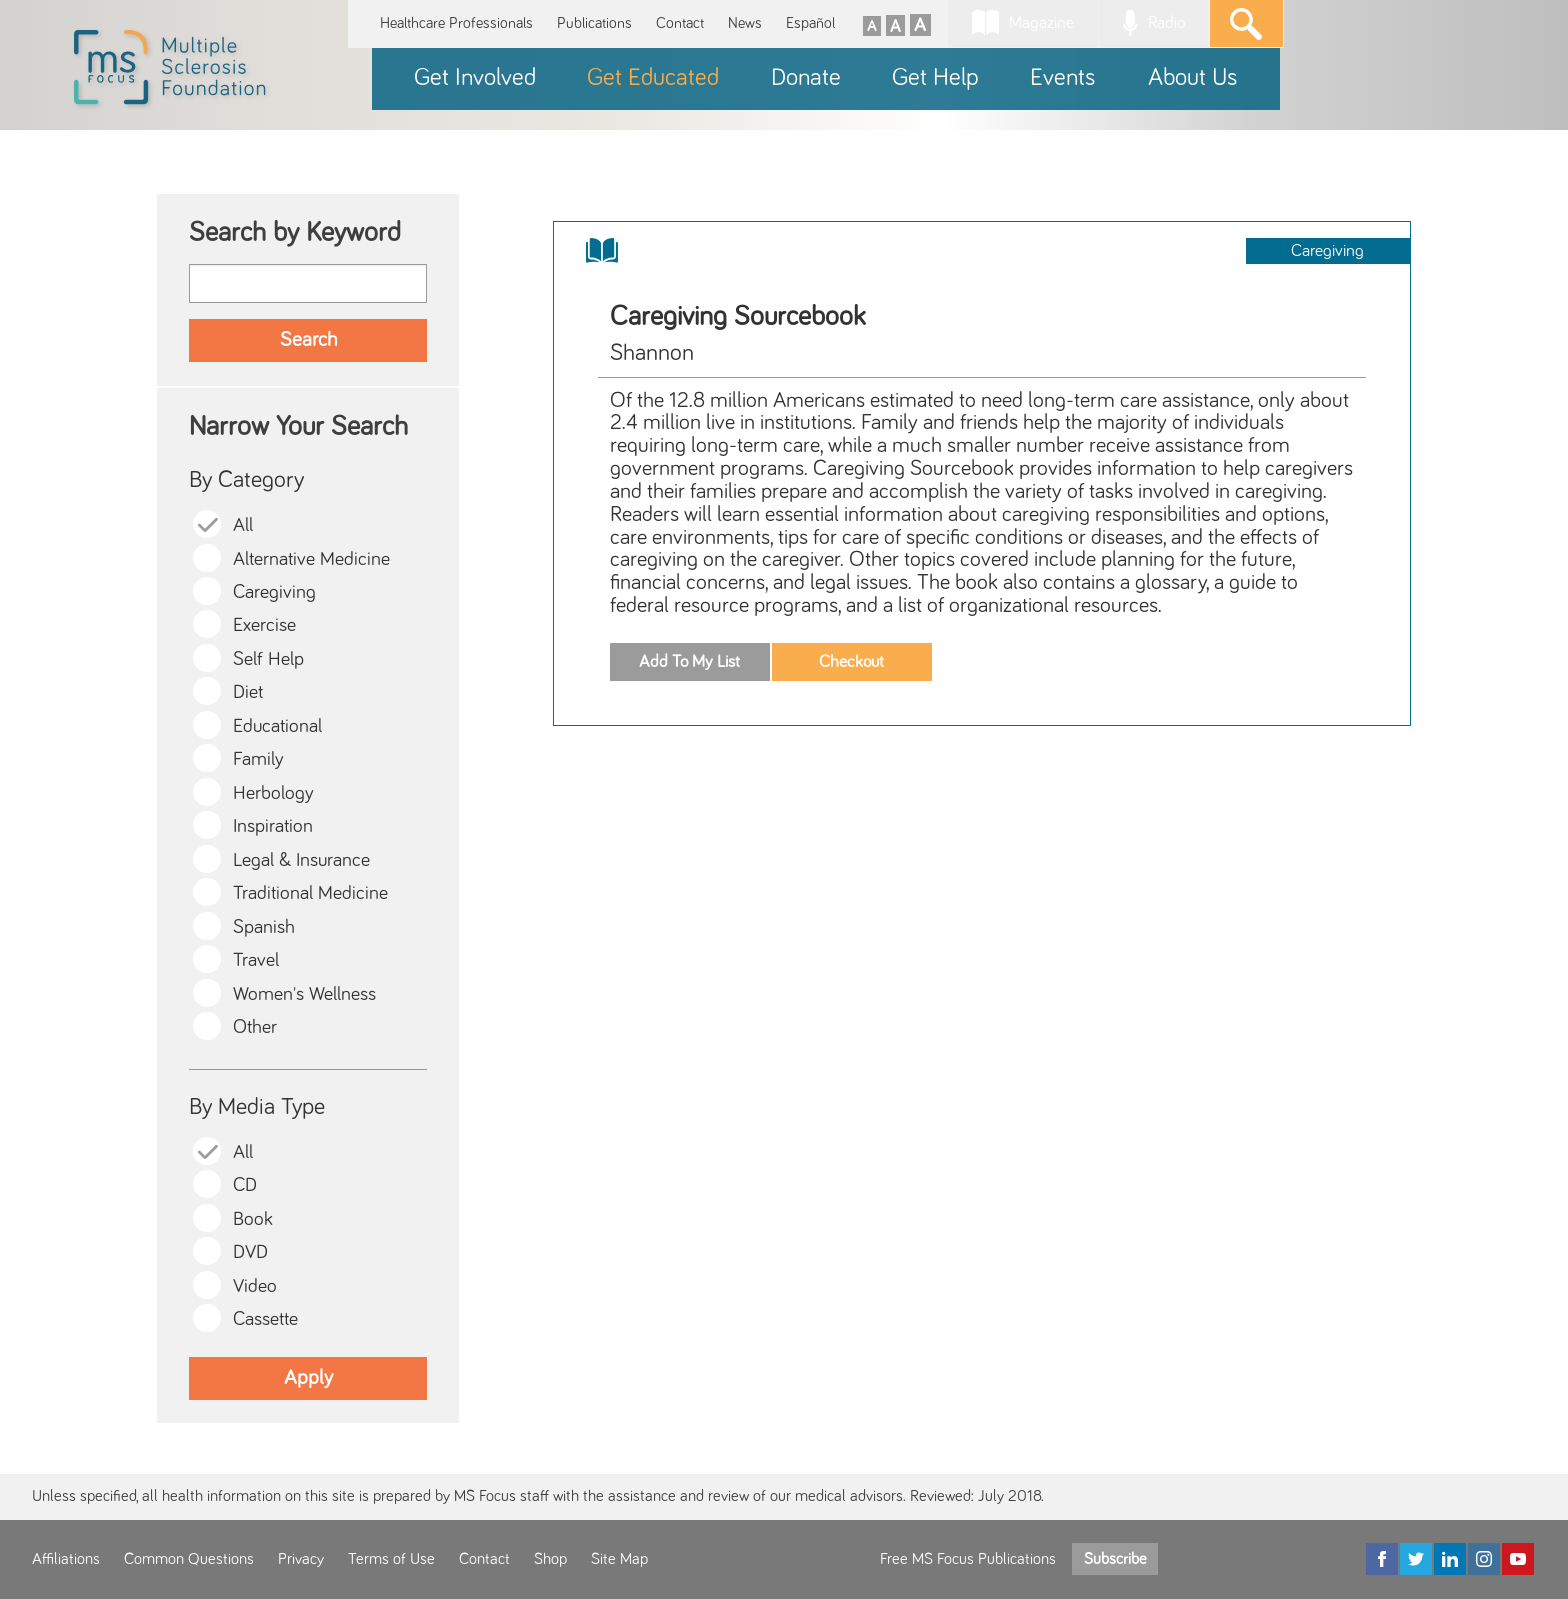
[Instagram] (1484, 1559)
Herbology (273, 793)
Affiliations (66, 1559)
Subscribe (1115, 1559)
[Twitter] (1416, 1559)
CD (245, 1185)
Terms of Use (391, 1559)
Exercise (264, 625)
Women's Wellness (304, 994)
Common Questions (189, 1559)
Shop (550, 1559)
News (745, 23)
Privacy (301, 1559)
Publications (594, 23)
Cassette (265, 1319)
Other (255, 1027)
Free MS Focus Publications (968, 1559)
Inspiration (273, 826)
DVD (250, 1252)
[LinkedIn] (1450, 1559)
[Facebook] (1382, 1559)
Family (258, 759)
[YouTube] (1518, 1559)
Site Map (619, 1559)
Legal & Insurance (301, 860)
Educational (277, 726)
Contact (680, 23)
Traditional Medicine (310, 893)
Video (255, 1286)
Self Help (268, 659)
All (243, 525)
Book (253, 1219)
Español (810, 23)
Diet (248, 692)
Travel (256, 960)
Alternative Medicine (311, 559)
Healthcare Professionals (456, 23)
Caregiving (274, 592)
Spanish (264, 927)
